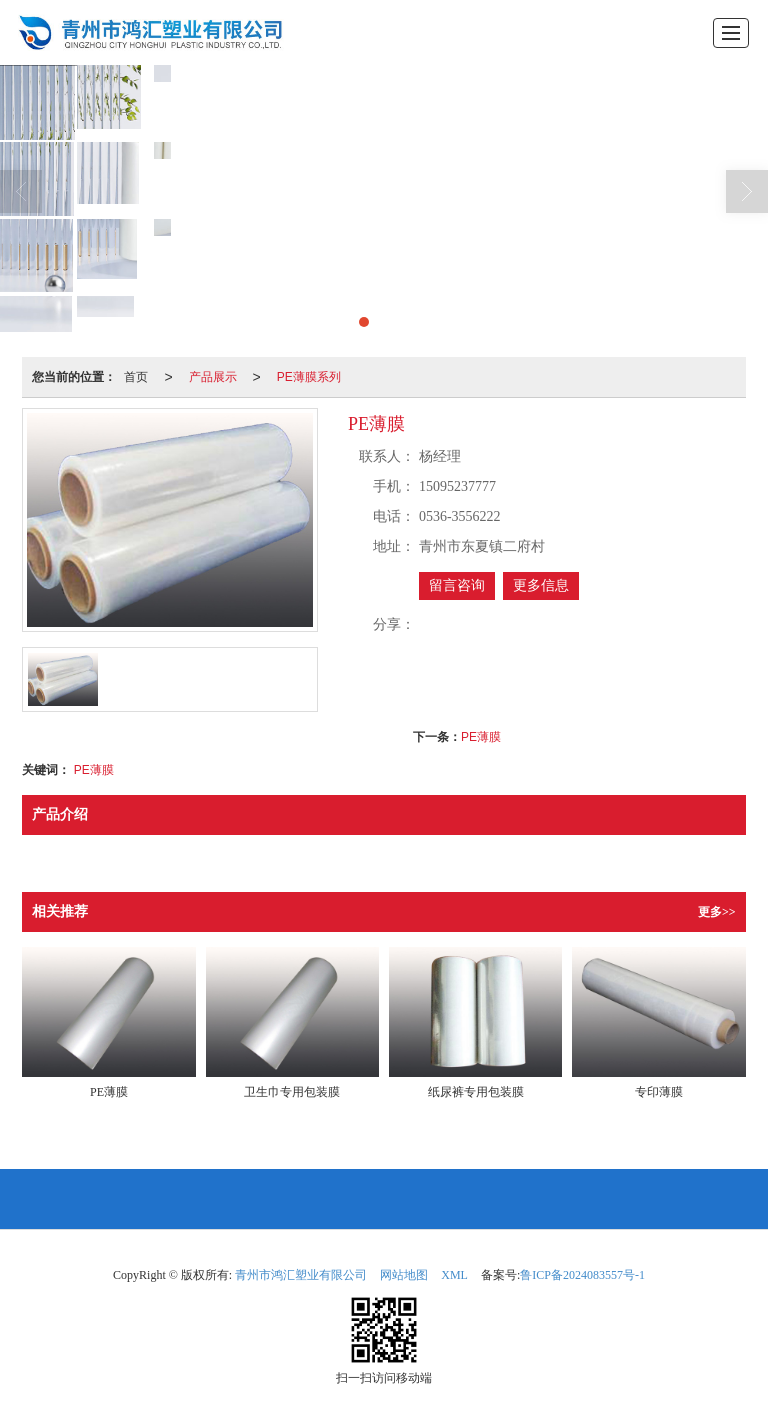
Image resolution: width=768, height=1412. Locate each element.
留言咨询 (457, 585)
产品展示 (213, 377)
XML (454, 1275)
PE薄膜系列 (309, 377)
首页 (136, 377)
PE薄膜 (481, 737)
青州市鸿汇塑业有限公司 (301, 1275)
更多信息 (541, 585)
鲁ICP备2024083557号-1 (582, 1275)
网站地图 (404, 1275)
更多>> (717, 912)
